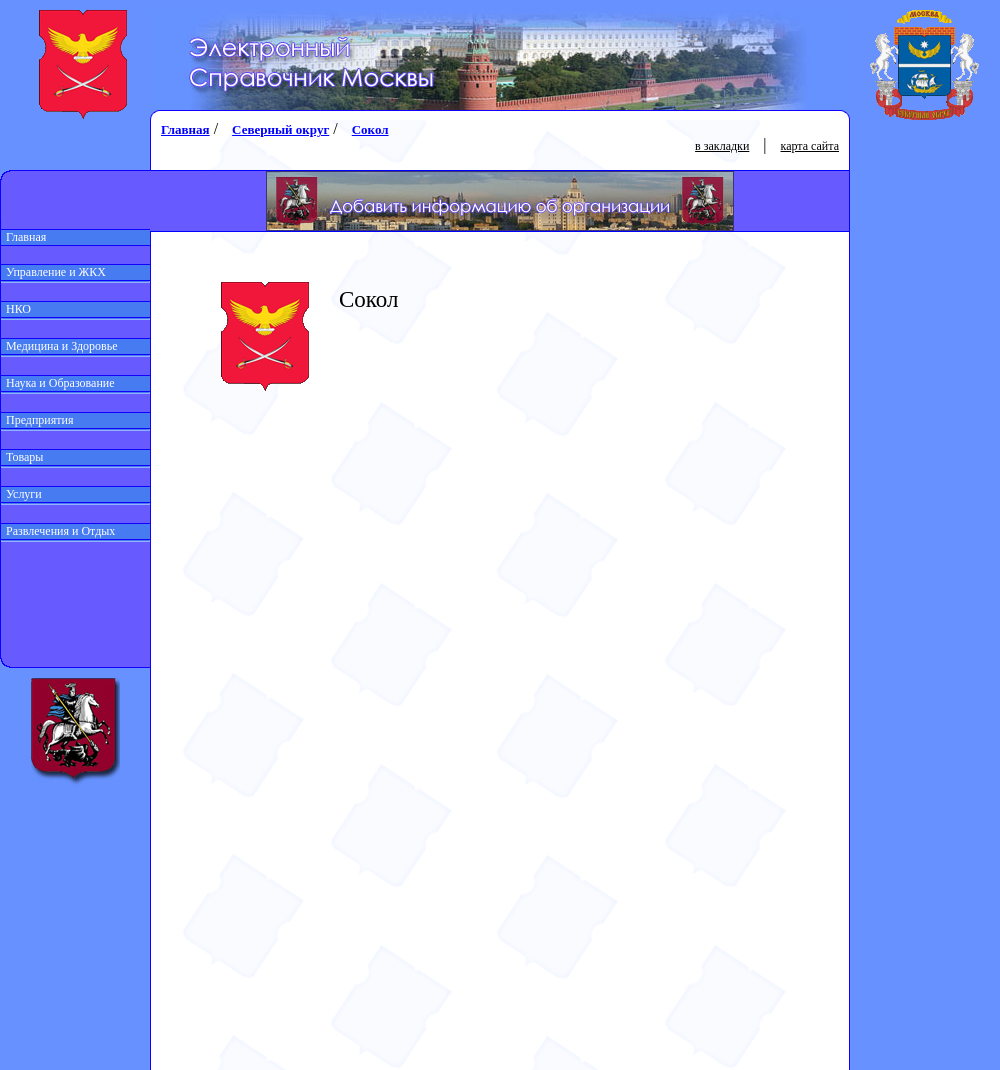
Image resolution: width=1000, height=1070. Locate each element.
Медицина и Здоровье (59, 346)
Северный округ (280, 129)
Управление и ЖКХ (53, 272)
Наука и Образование (58, 383)
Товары (22, 457)
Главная (23, 237)
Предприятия (37, 420)
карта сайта (810, 146)
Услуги (21, 494)
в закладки (722, 146)
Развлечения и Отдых (58, 531)
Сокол (370, 129)
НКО (16, 309)
